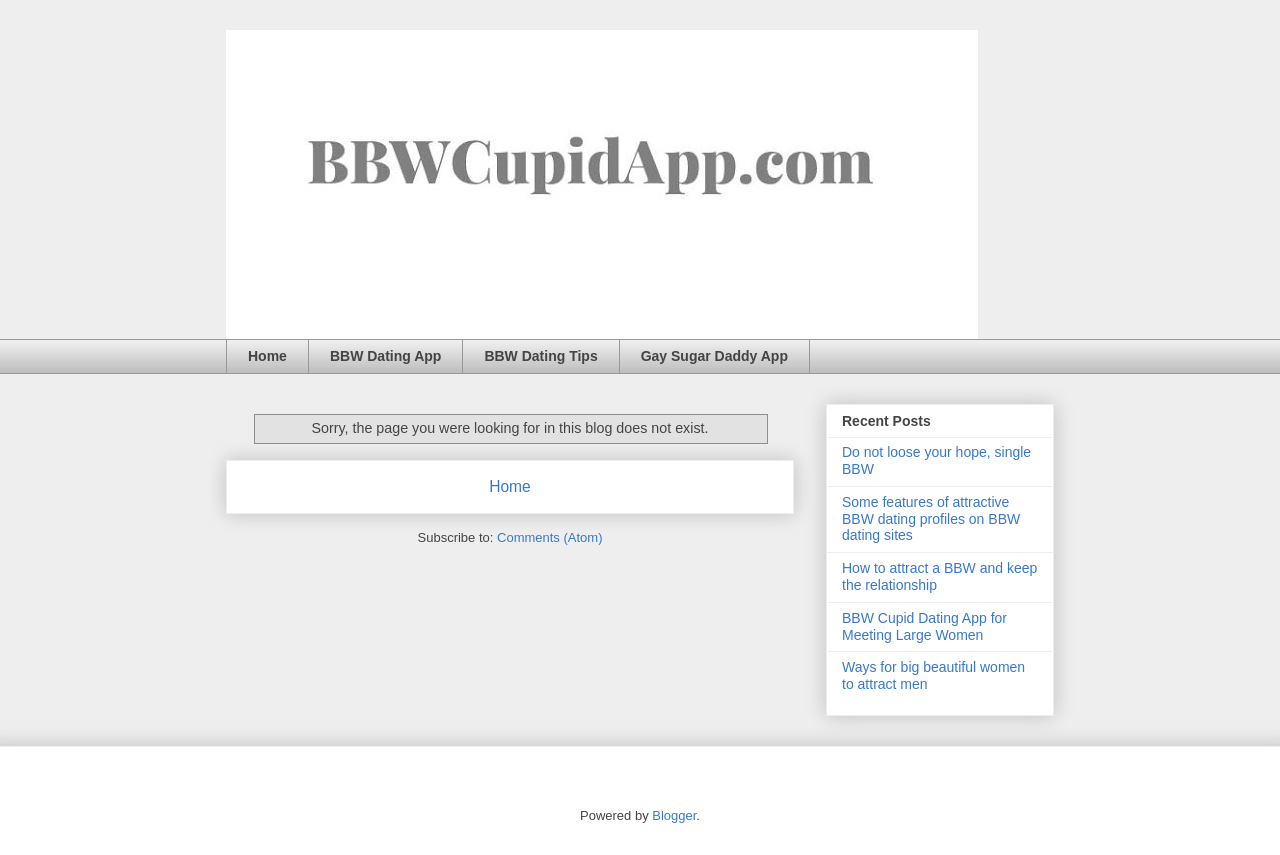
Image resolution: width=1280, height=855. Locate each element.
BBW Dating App (385, 356)
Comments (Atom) (549, 537)
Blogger (674, 815)
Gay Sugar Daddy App (714, 356)
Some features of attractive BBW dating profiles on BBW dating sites (931, 519)
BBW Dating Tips (540, 356)
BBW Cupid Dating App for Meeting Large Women (924, 626)
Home (267, 356)
